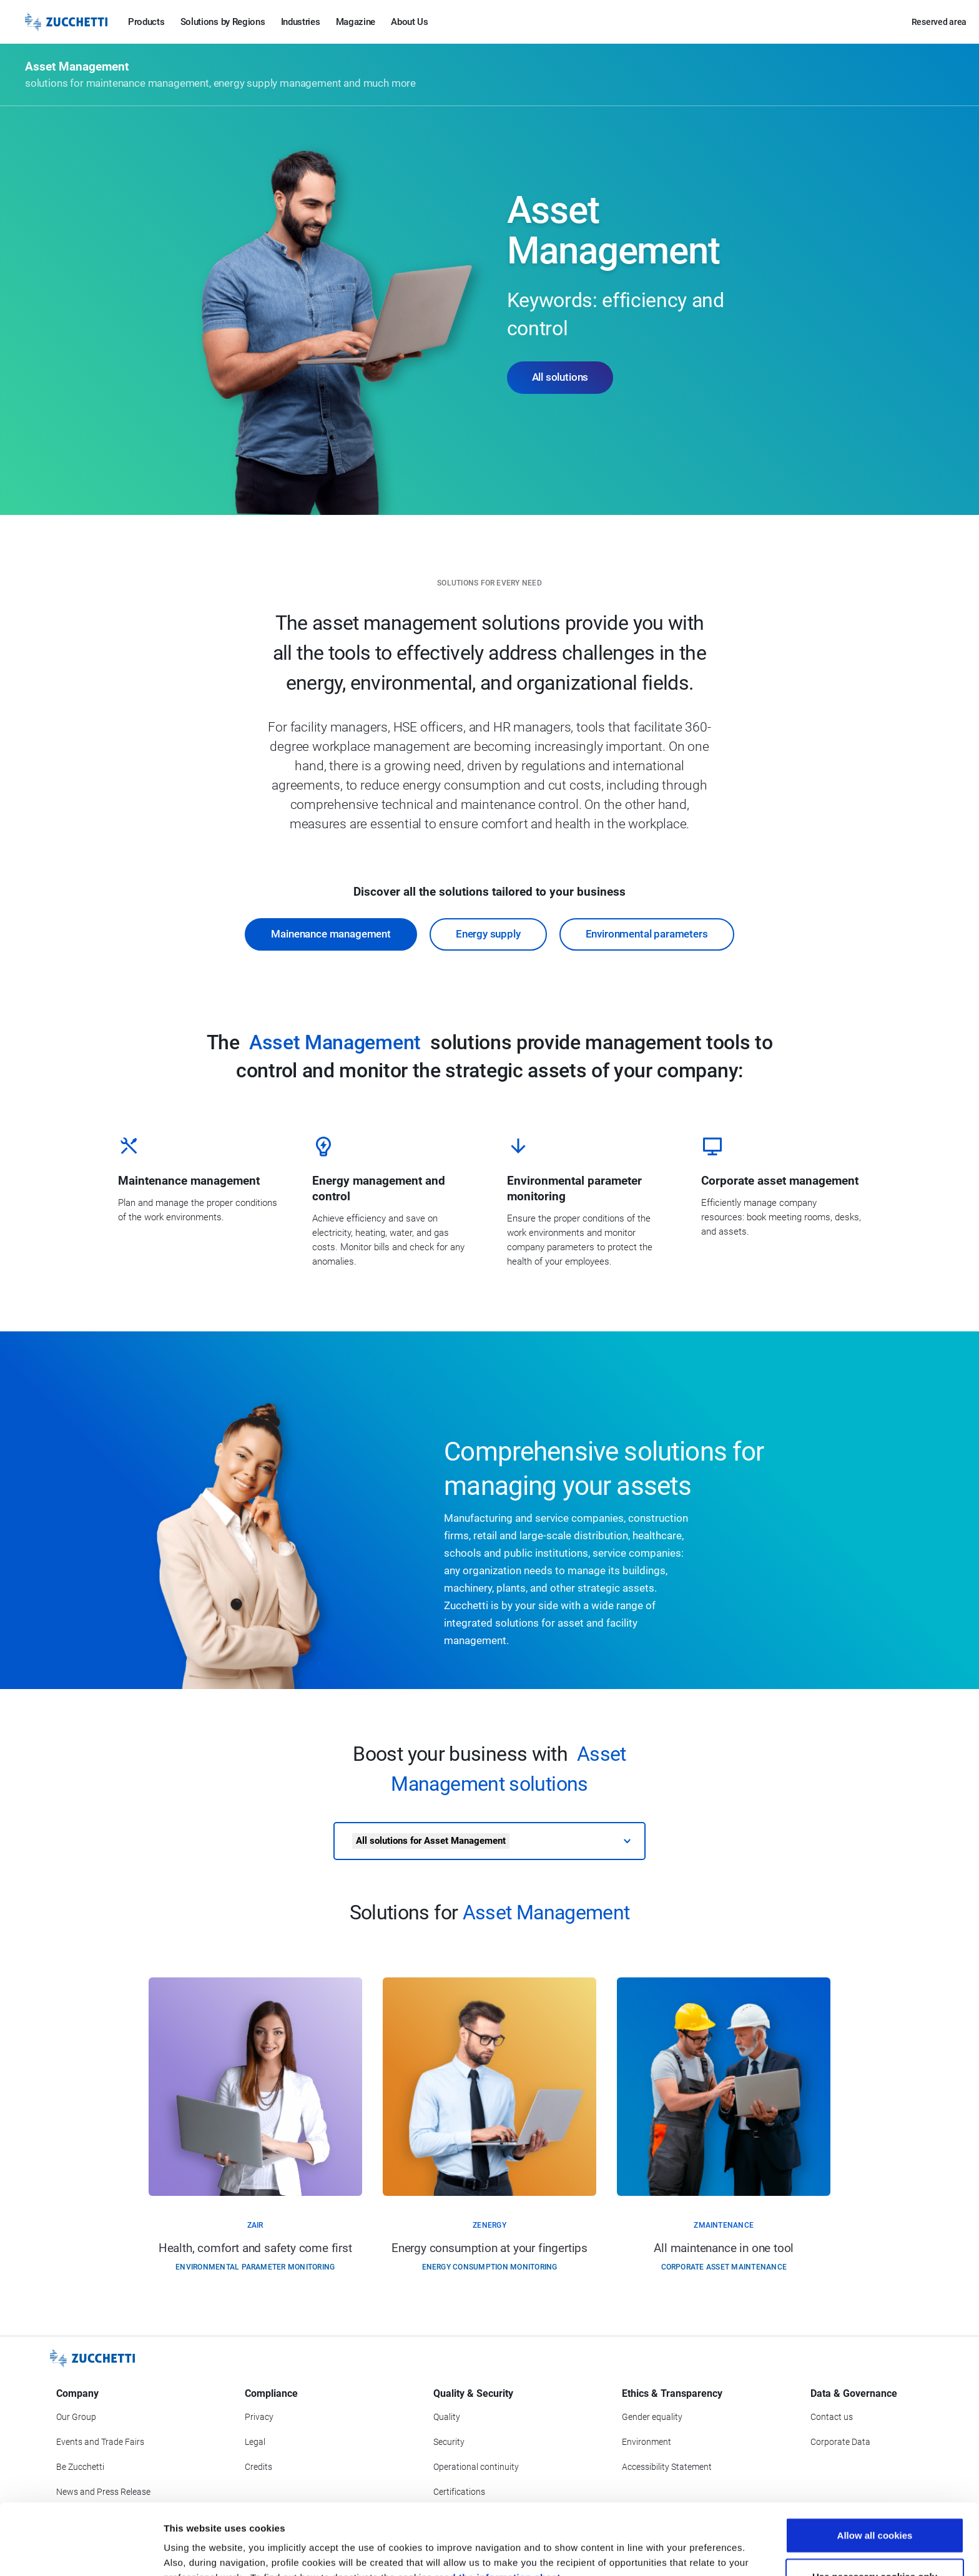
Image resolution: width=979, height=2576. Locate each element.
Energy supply (488, 934)
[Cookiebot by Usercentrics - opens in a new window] (80, 2551)
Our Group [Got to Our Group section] (76, 2417)
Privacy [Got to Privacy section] (259, 2417)
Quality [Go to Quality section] (446, 2417)
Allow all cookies (875, 2468)
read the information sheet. (499, 2510)
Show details (655, 2551)
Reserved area (939, 22)
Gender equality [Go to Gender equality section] (652, 2417)
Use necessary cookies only (874, 2509)
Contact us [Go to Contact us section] (831, 2417)
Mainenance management (330, 934)
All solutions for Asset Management (431, 1840)
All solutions (560, 377)
